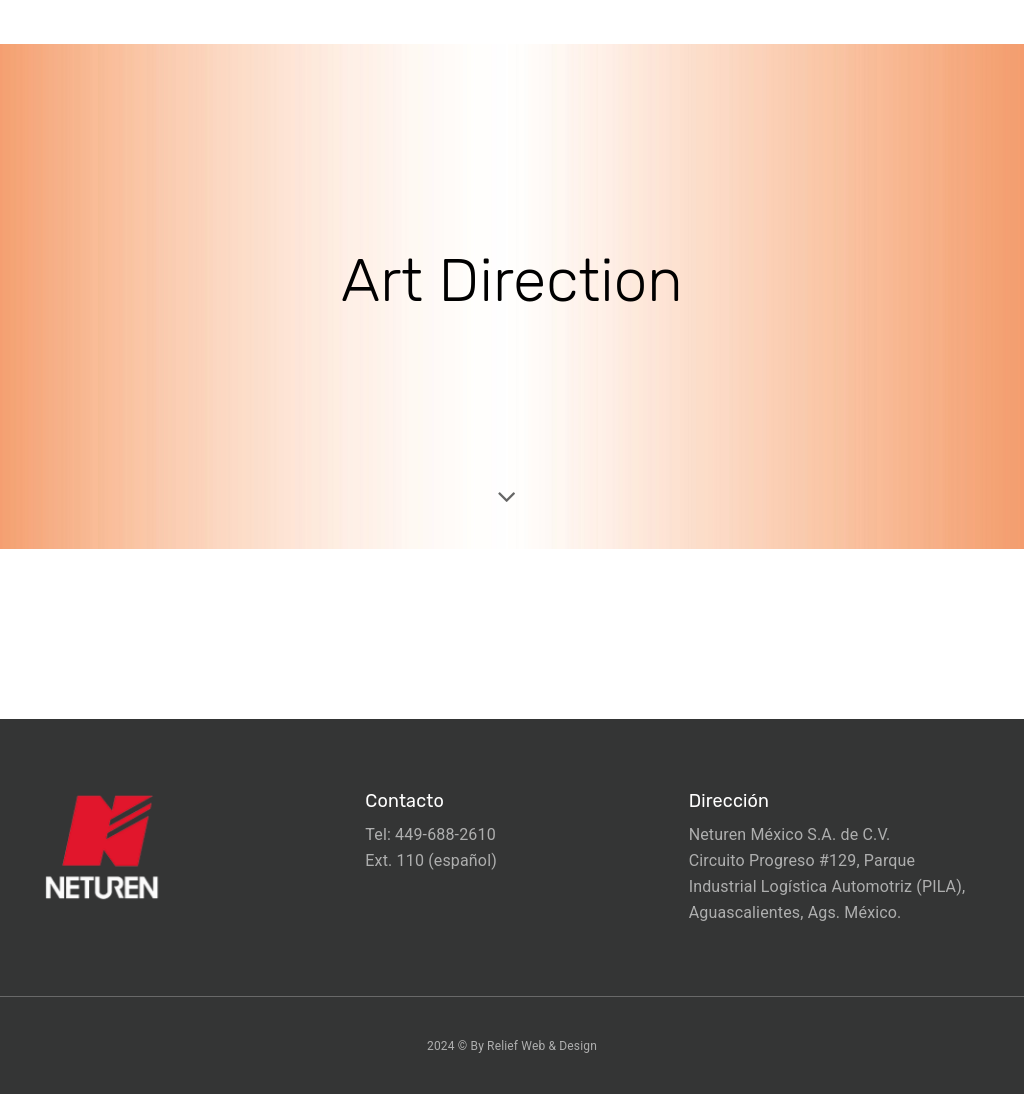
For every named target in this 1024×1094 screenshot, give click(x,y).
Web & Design (559, 1046)
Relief (502, 1046)
